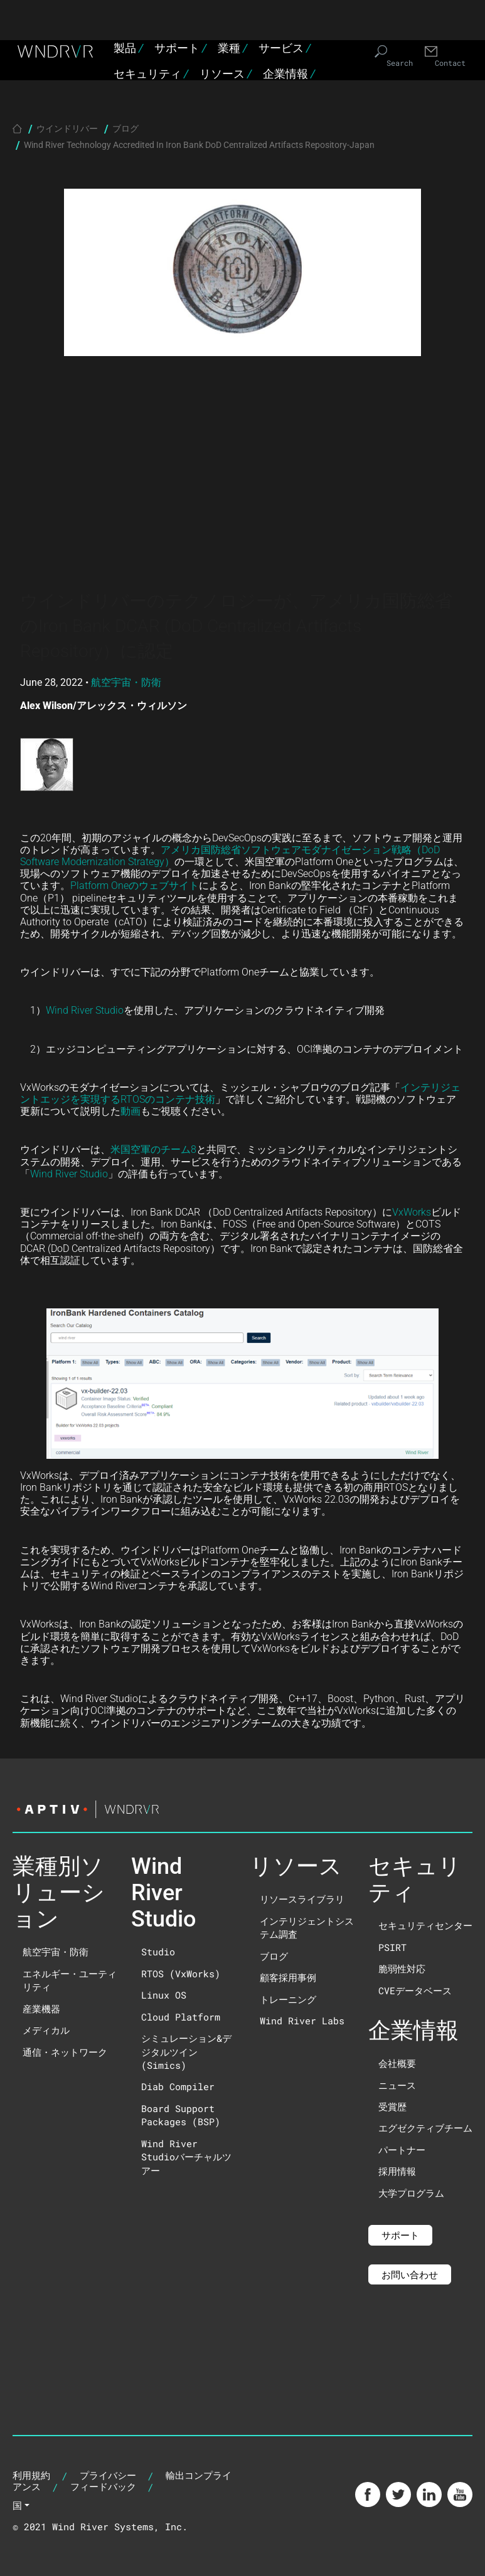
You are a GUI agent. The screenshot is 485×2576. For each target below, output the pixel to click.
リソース (226, 73)
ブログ (125, 128)
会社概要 (397, 2063)
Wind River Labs (302, 2020)
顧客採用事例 (288, 1977)
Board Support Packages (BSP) (180, 2115)
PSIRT (392, 1947)
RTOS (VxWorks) (180, 1973)
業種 (232, 48)
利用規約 (31, 2475)
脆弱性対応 (401, 1968)
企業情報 (289, 73)
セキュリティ (151, 73)
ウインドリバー (67, 128)
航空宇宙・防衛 (126, 681)
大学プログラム (411, 2193)
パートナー (401, 2149)
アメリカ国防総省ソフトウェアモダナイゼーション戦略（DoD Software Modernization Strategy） (230, 855)
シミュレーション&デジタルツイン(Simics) (186, 2051)
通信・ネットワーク (65, 2052)
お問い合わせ (409, 2274)
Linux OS (163, 1995)
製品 (128, 48)
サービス (284, 48)
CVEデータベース (415, 1990)
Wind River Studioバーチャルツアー (186, 2157)
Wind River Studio (85, 1009)
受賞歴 (392, 2106)
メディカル (46, 2030)
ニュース (397, 2085)
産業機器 (41, 2008)
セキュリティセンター (425, 1925)
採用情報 (397, 2171)
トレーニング (288, 1999)
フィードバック (103, 2486)
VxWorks (411, 1211)
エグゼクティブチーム (425, 2127)
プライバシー (108, 2475)
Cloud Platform (180, 2017)
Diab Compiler (178, 2086)
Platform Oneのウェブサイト (134, 884)
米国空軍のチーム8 (153, 1148)
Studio (158, 1951)
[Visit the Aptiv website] (242, 1809)
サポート (180, 48)
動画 (130, 1110)
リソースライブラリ (302, 1899)
